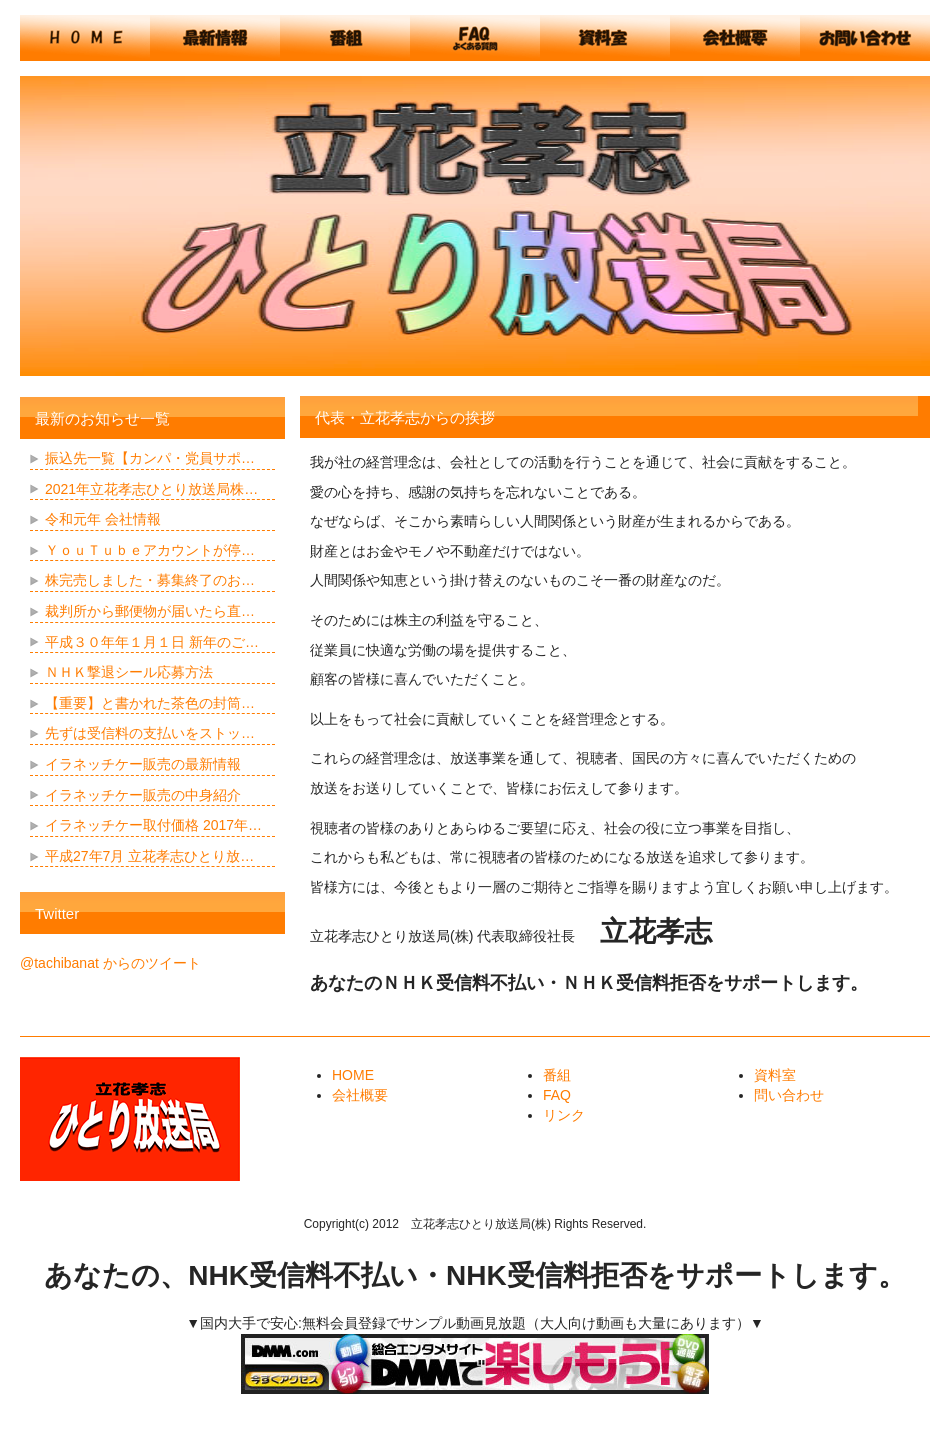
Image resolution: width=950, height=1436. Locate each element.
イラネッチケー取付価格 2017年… (153, 825)
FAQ (557, 1095)
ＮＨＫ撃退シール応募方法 (129, 672)
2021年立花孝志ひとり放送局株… (151, 489)
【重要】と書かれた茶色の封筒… (150, 703)
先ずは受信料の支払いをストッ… (150, 733)
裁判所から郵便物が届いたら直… (150, 611)
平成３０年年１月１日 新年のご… (152, 642)
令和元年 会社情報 (103, 519)
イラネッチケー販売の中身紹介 (143, 795)
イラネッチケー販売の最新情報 (143, 764)
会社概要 (360, 1095)
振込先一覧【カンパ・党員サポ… (150, 458)
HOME (353, 1075)
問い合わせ (789, 1095)
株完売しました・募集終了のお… (150, 580)
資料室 (775, 1075)
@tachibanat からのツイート (110, 963)
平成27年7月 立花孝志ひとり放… (149, 856)
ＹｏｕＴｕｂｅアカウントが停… (150, 550)
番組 (557, 1075)
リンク (564, 1115)
